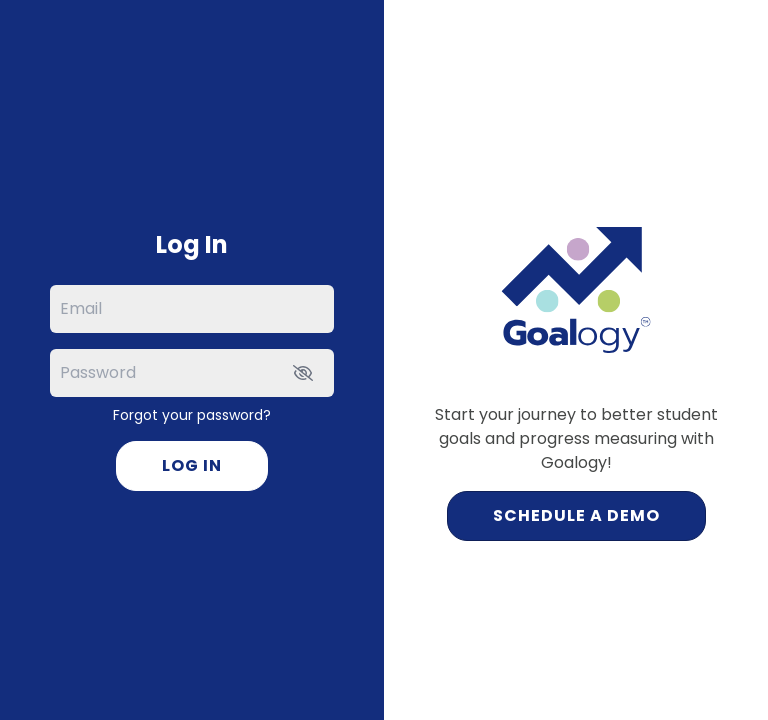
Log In (192, 465)
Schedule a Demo (576, 515)
